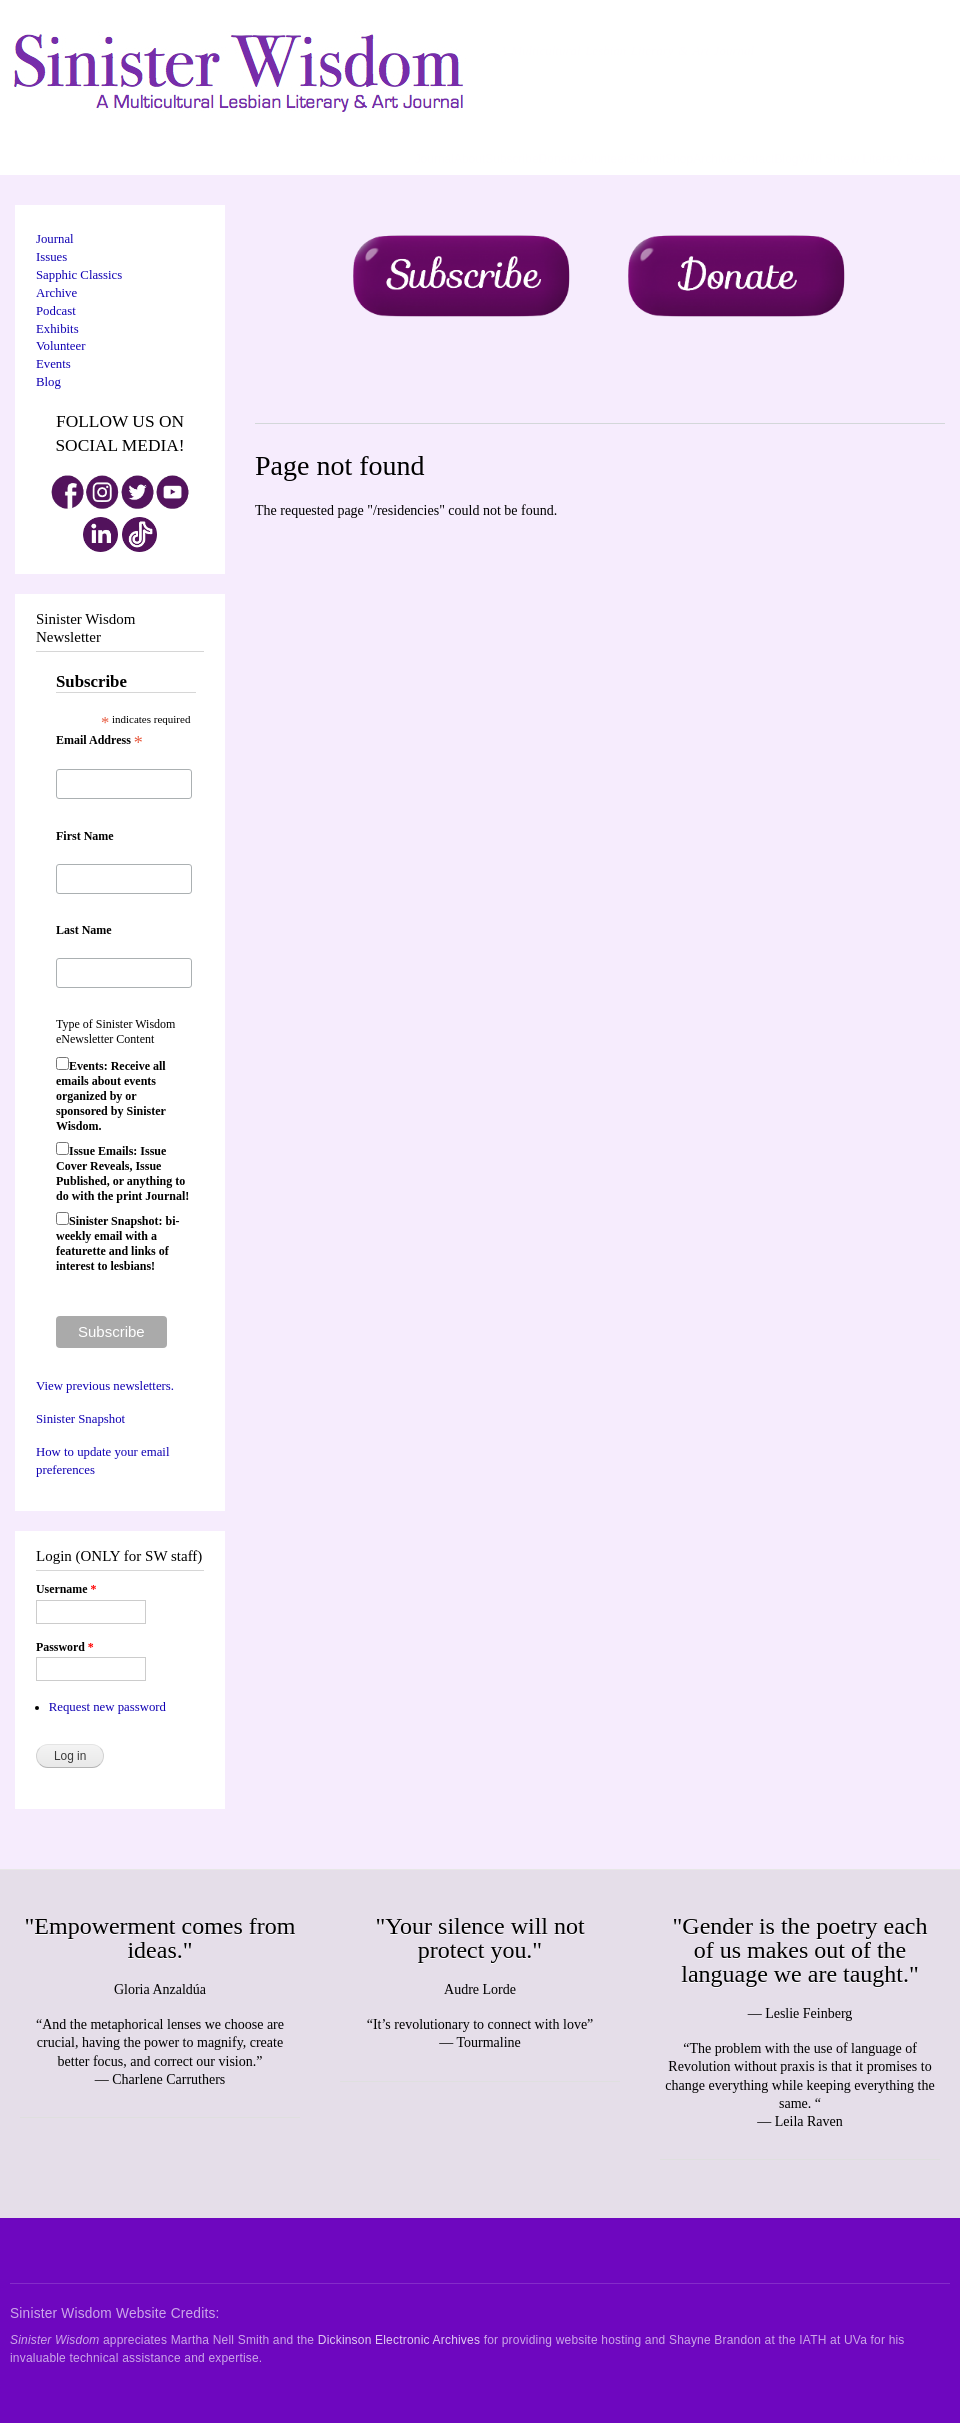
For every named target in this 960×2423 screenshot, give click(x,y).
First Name (85, 836)
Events (53, 364)
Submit (646, 159)
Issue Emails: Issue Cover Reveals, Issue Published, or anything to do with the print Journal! (122, 1173)
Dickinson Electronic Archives (399, 2340)
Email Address (99, 741)
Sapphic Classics (79, 275)
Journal (434, 159)
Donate (558, 159)
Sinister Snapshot (80, 1419)
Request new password (107, 1707)
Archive (713, 159)
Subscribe (511, 159)
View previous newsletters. (105, 1386)
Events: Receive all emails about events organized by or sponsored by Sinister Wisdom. (111, 1096)
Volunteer (602, 159)
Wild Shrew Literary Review (871, 159)
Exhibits (57, 329)
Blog (786, 159)
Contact (753, 159)
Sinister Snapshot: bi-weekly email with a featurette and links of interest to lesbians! (117, 1243)
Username (66, 1589)
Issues (51, 257)
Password (65, 1647)
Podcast (56, 311)
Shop (679, 159)
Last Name (84, 930)
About (469, 159)
